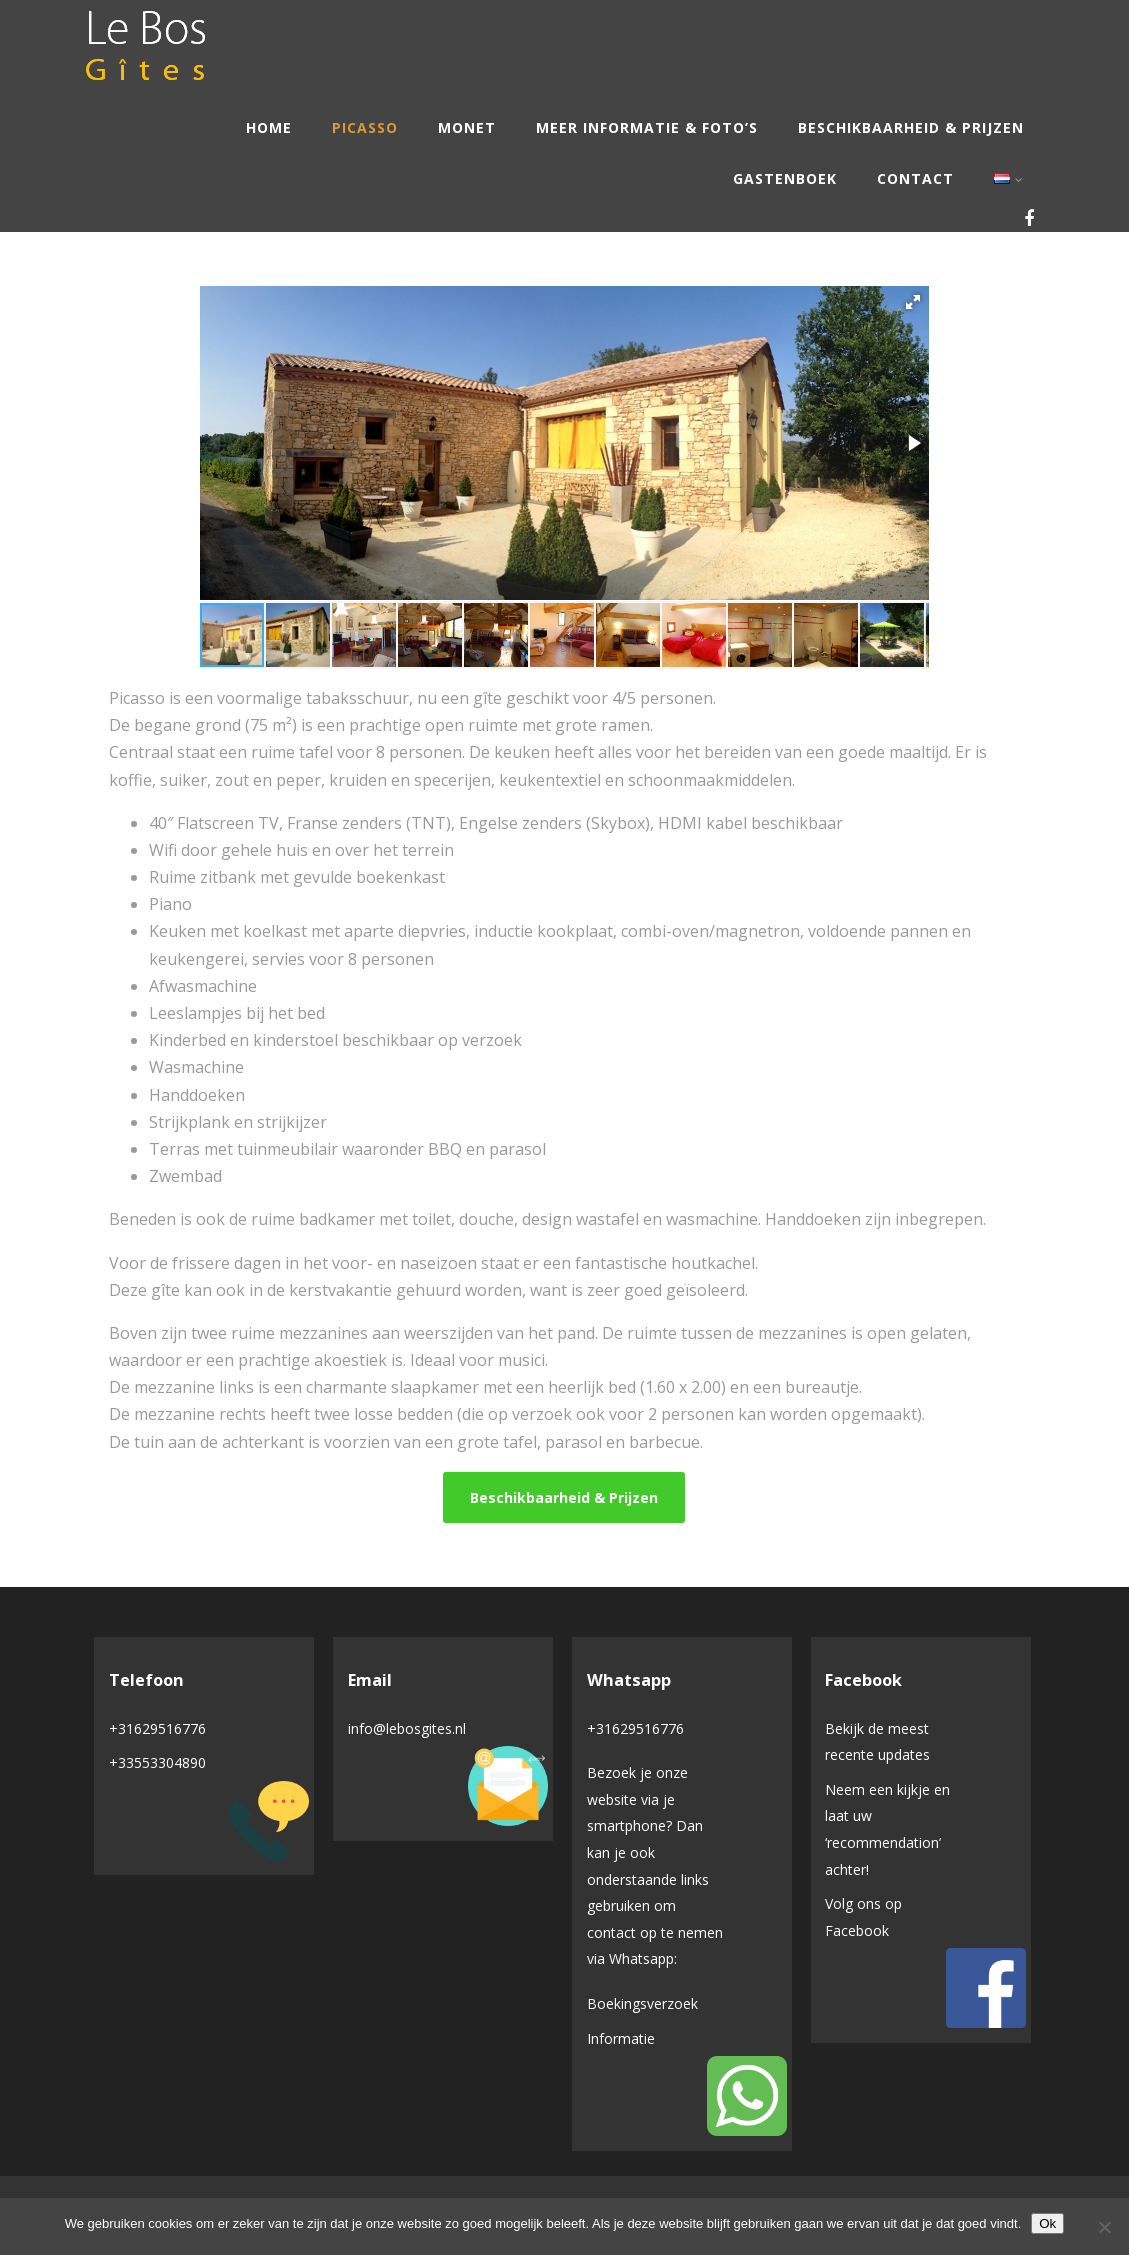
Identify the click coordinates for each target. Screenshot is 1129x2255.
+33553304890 (157, 1762)
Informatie (621, 2038)
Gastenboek (785, 178)
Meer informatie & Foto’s (647, 127)
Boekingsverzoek (642, 2003)
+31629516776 (157, 1728)
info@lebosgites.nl (407, 1728)
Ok (1047, 2223)
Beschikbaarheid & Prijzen (911, 127)
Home (269, 127)
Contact (915, 178)
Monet (467, 127)
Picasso (365, 127)
